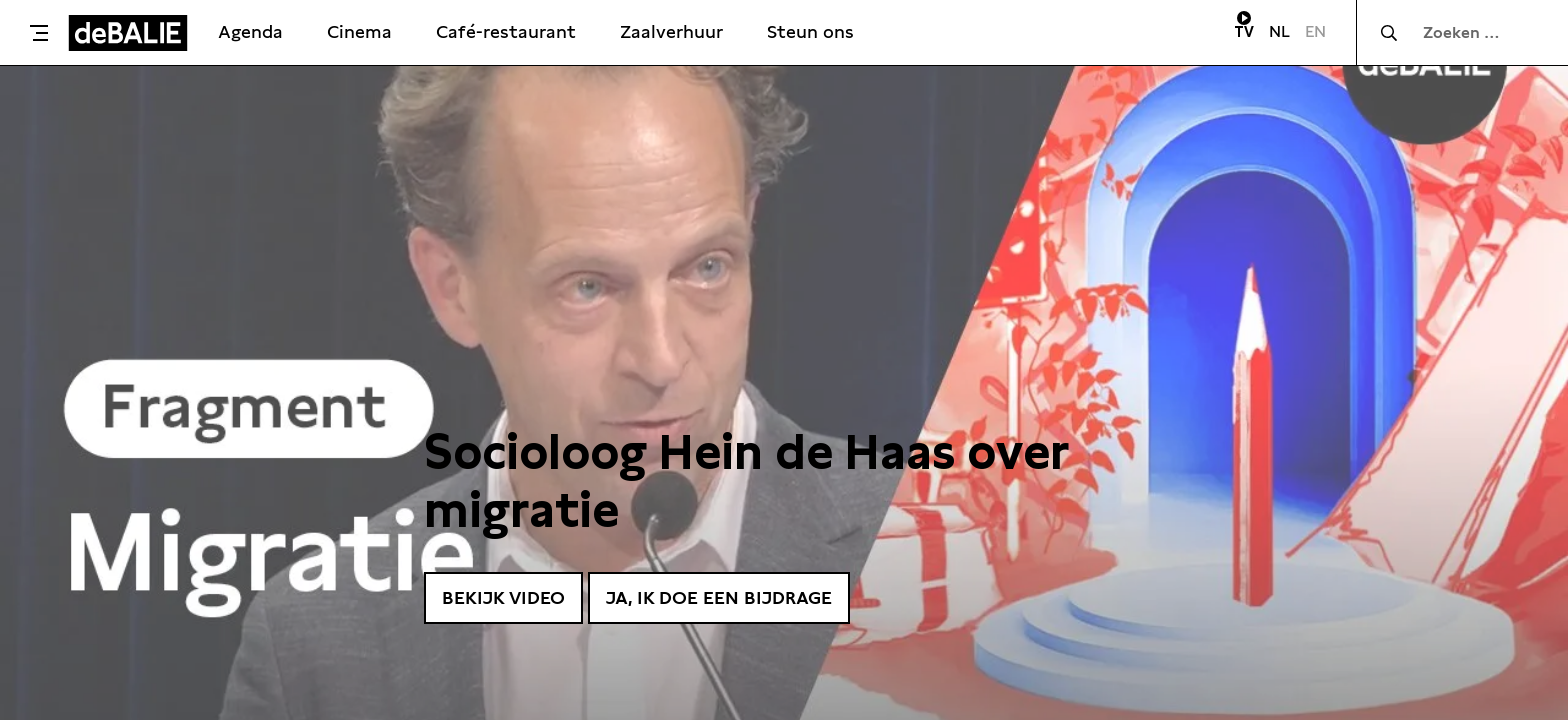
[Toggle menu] (39, 33)
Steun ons (810, 31)
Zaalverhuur (671, 31)
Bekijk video (503, 597)
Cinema (359, 31)
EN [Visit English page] (1315, 31)
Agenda (250, 31)
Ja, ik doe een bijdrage (719, 597)
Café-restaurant (506, 31)
